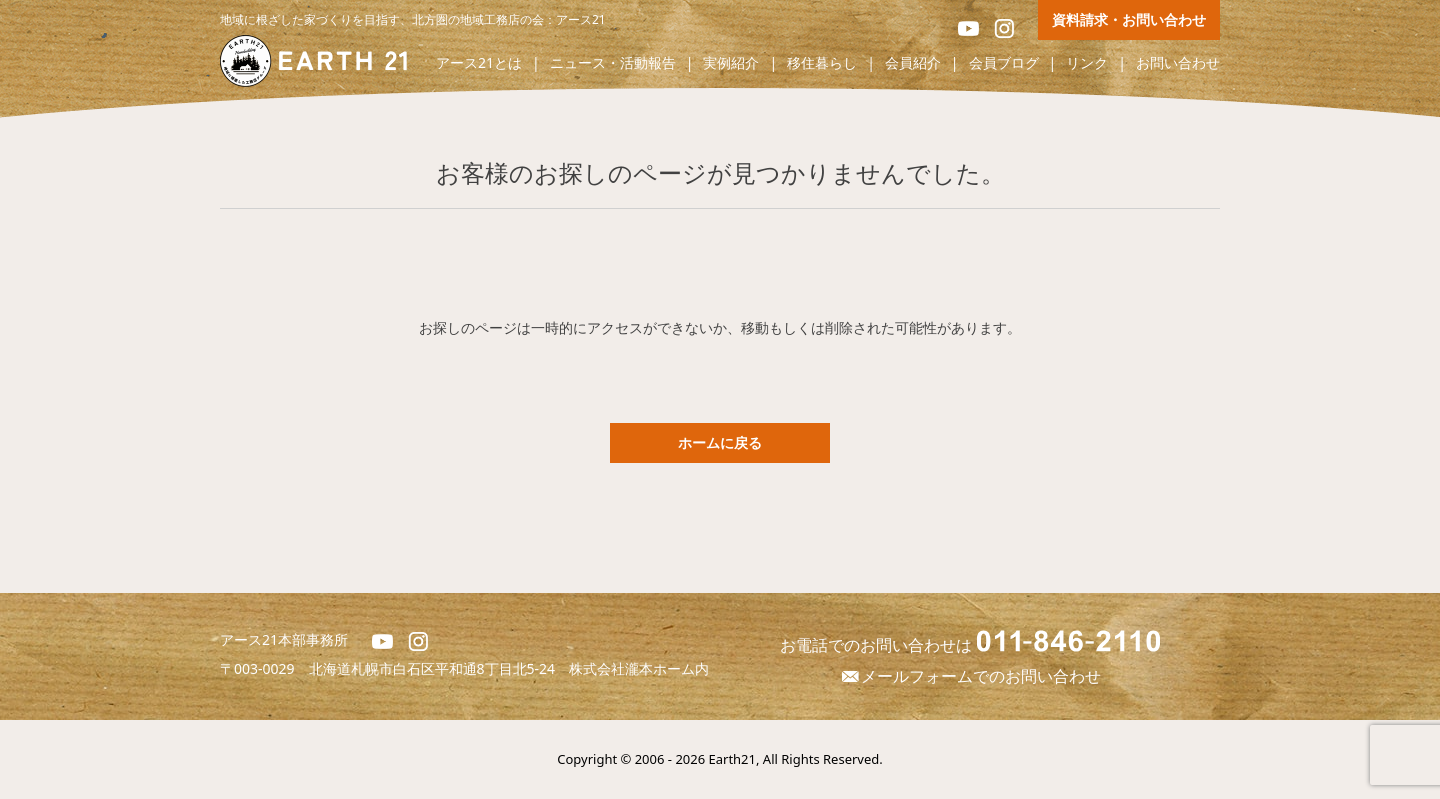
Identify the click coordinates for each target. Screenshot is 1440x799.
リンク (1087, 63)
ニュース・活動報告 (613, 63)
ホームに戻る (720, 442)
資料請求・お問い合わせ (1129, 19)
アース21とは (479, 63)
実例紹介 (731, 63)
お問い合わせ (1178, 63)
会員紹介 (913, 63)
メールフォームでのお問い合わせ (970, 676)
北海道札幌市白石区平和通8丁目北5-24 (439, 668)
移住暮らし (822, 63)
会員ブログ (1004, 63)
